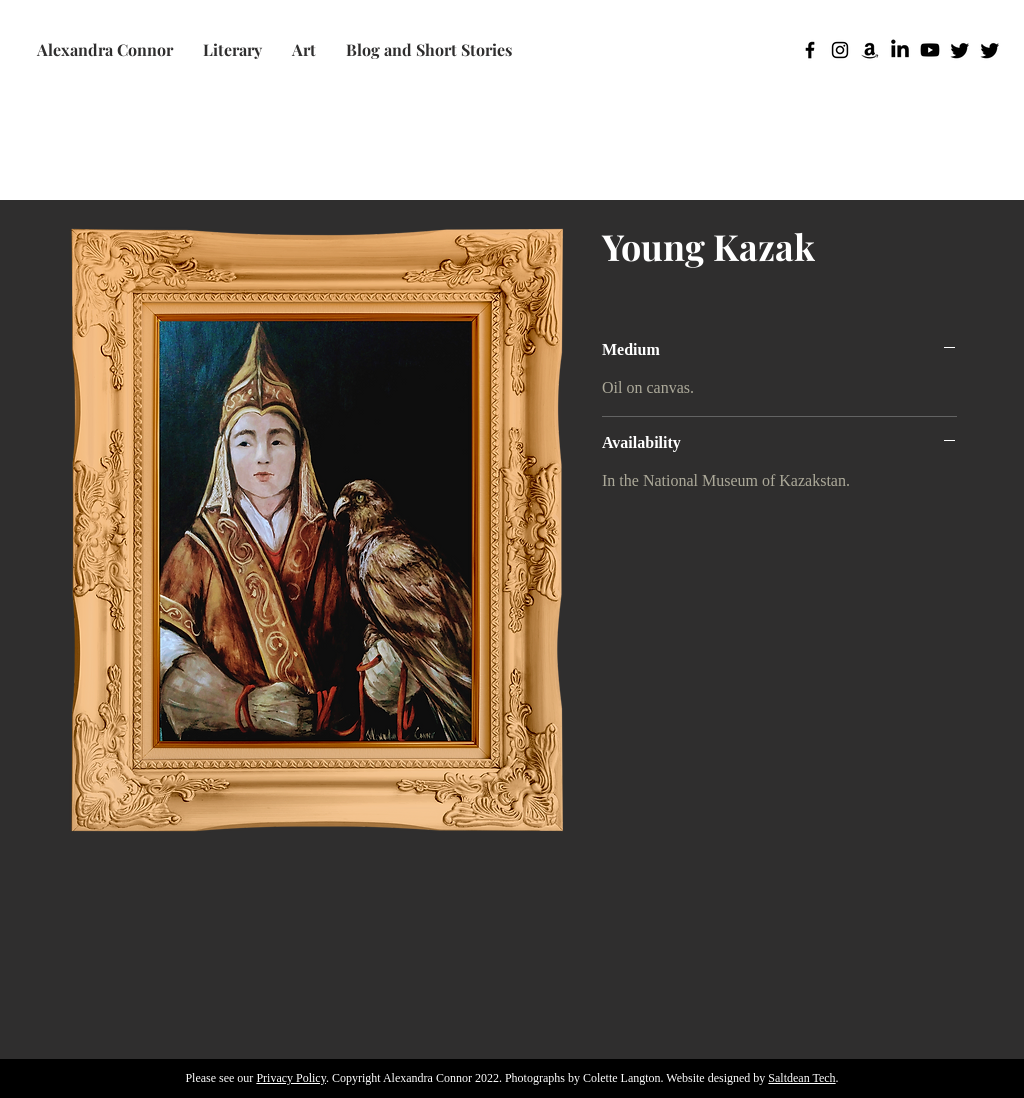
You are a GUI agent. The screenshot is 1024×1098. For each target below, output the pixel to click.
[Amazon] (870, 50)
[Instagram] (840, 50)
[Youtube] (930, 50)
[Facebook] (810, 50)
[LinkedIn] (900, 50)
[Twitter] (960, 50)
